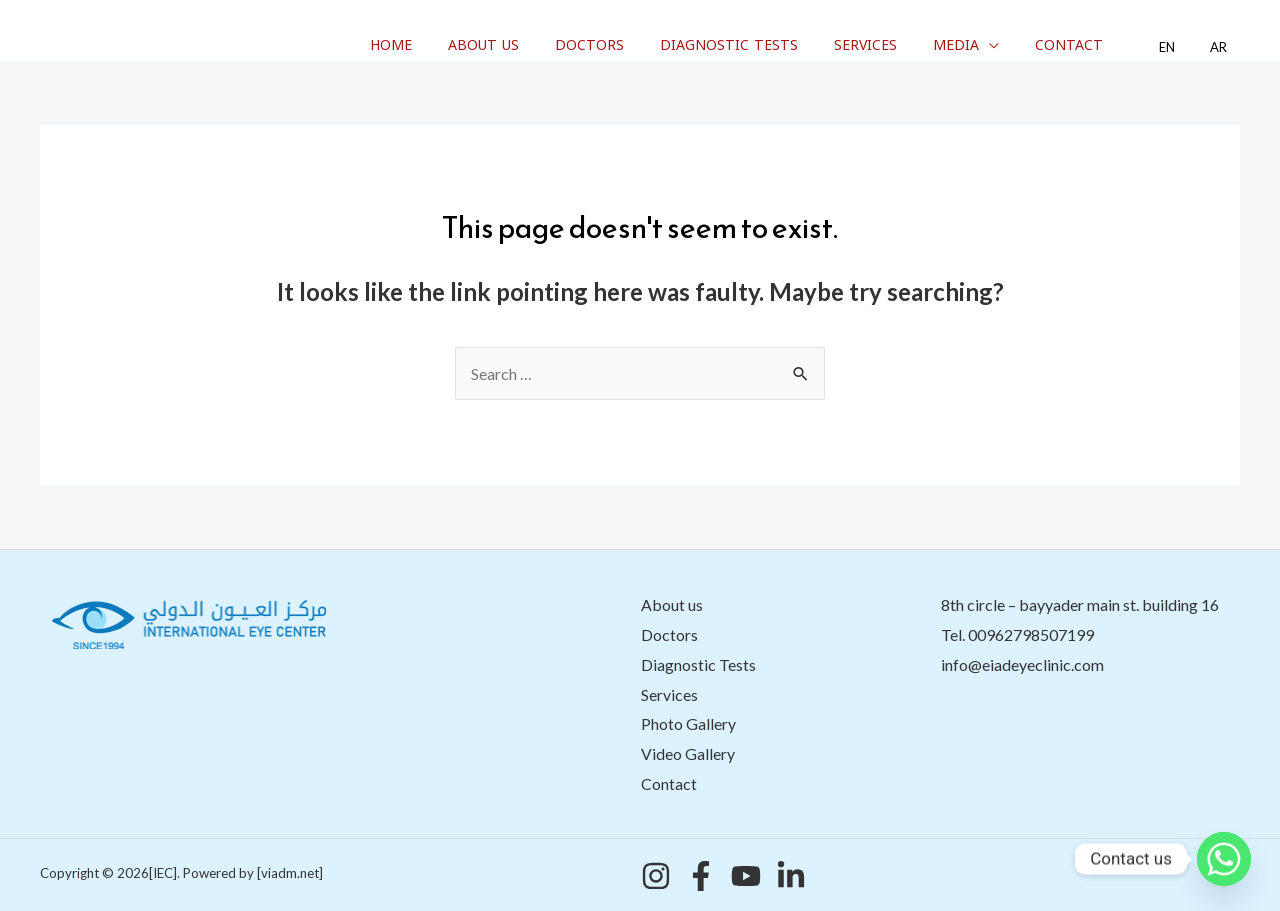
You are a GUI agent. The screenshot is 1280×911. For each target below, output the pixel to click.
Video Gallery (688, 753)
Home (461, 45)
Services (904, 45)
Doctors (643, 45)
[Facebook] (701, 876)
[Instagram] (656, 876)
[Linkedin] (791, 876)
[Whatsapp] (1224, 859)
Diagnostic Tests (775, 45)
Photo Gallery (688, 723)
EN (1181, 47)
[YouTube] (746, 876)
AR (1223, 47)
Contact (1092, 45)
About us (545, 45)
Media (987, 45)
